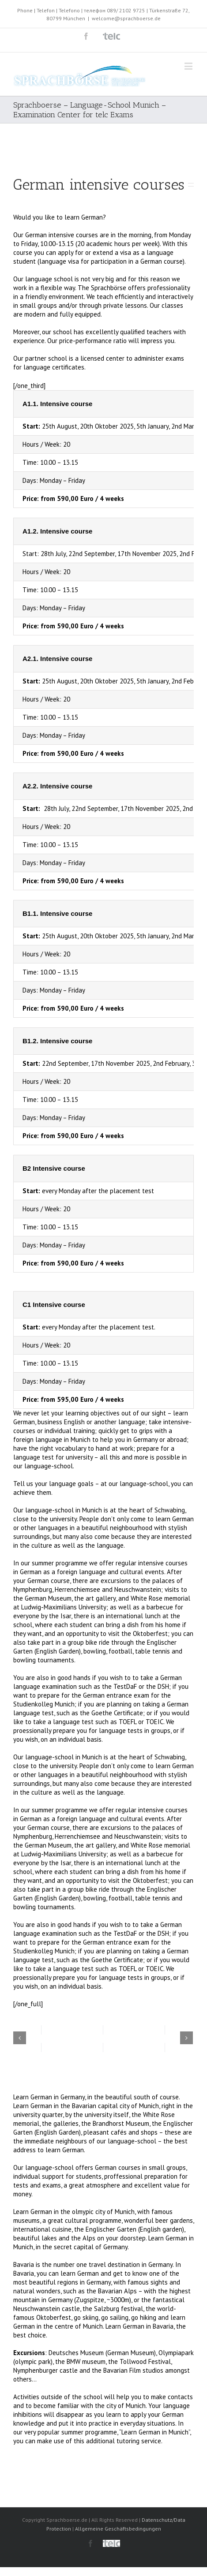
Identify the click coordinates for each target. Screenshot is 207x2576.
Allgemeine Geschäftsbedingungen (118, 2528)
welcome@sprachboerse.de (126, 18)
